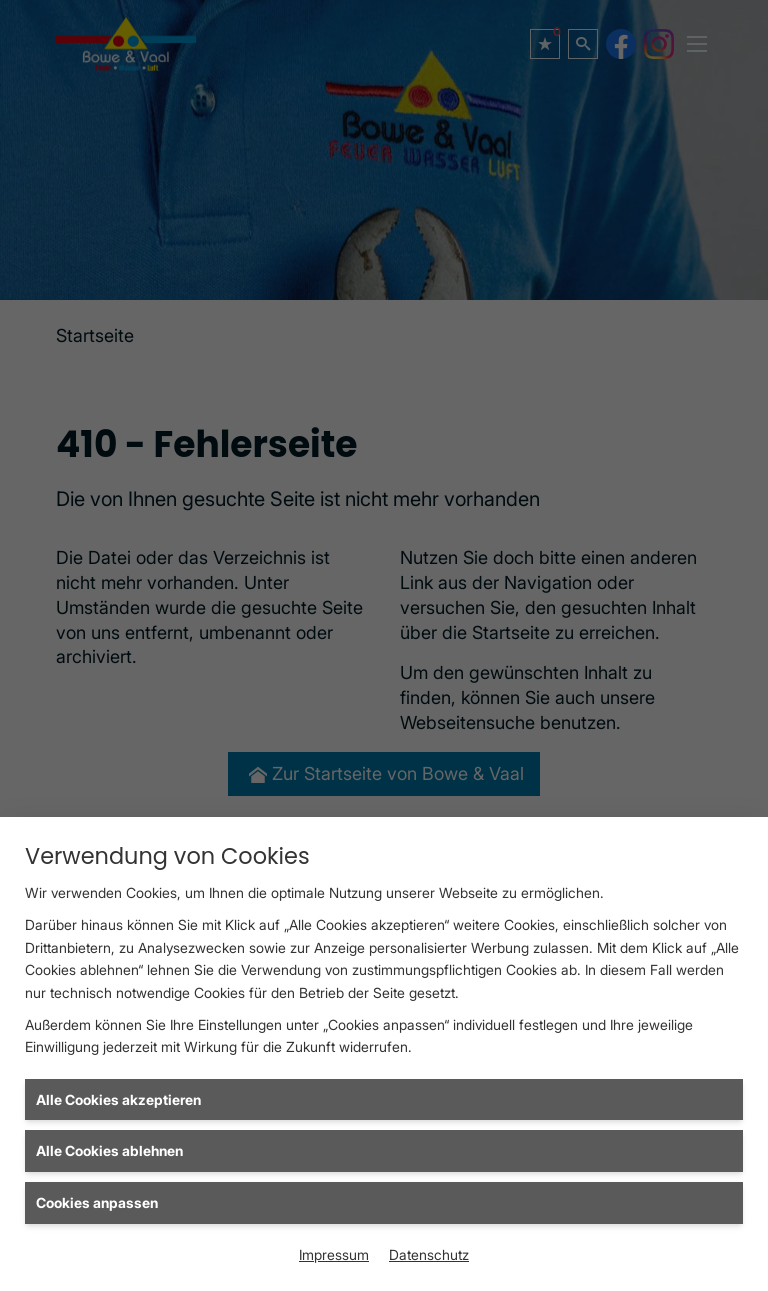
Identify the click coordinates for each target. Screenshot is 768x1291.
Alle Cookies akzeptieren (118, 1099)
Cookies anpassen (97, 1202)
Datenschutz (429, 1254)
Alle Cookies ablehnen (109, 1150)
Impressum (334, 1254)
